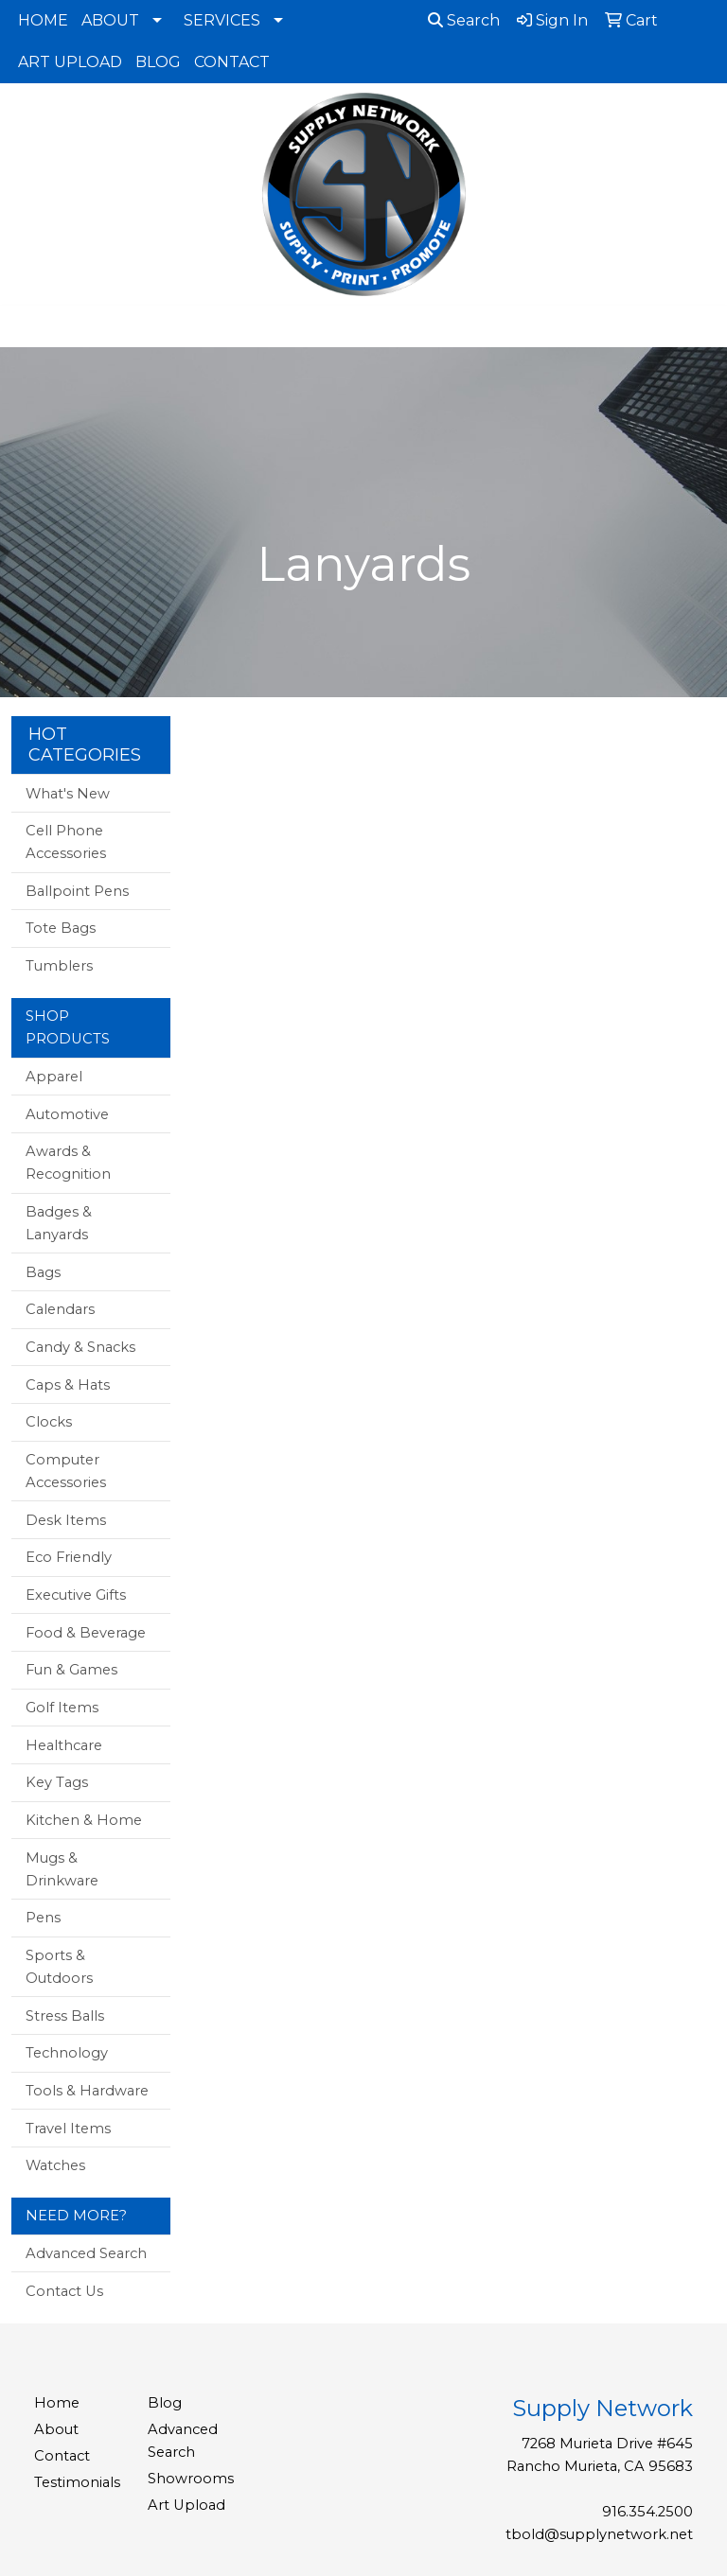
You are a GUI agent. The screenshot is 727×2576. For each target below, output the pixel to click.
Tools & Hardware (87, 2090)
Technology (67, 2052)
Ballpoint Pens (77, 891)
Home (57, 2402)
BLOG (158, 62)
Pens (43, 1917)
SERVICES (222, 20)
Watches (55, 2165)
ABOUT (110, 20)
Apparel (54, 1076)
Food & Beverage (86, 1632)
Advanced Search (86, 2253)
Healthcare (64, 1745)
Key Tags (57, 1782)
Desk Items (66, 1520)
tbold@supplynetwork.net (599, 2534)
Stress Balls (65, 2015)
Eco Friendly (69, 1557)
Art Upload (186, 2505)
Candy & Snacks (80, 1347)
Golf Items (62, 1707)
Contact (62, 2455)
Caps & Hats (68, 1384)
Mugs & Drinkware (62, 1869)
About (56, 2429)
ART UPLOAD (70, 62)
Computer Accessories (66, 1471)
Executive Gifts (76, 1594)
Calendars (60, 1309)
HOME (43, 20)
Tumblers (59, 965)
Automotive (67, 1114)
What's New (68, 793)
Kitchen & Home (84, 1820)
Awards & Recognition (68, 1163)
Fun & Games (71, 1669)
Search (464, 20)
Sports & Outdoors (59, 1967)
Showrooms (191, 2478)
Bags (43, 1272)
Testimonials (77, 2482)
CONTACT (232, 62)
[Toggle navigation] (29, 326)
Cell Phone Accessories (66, 842)
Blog (165, 2402)
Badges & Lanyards (59, 1223)
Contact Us (64, 2291)
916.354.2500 (647, 2511)
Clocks (49, 1421)
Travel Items (68, 2128)
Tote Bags (61, 928)
